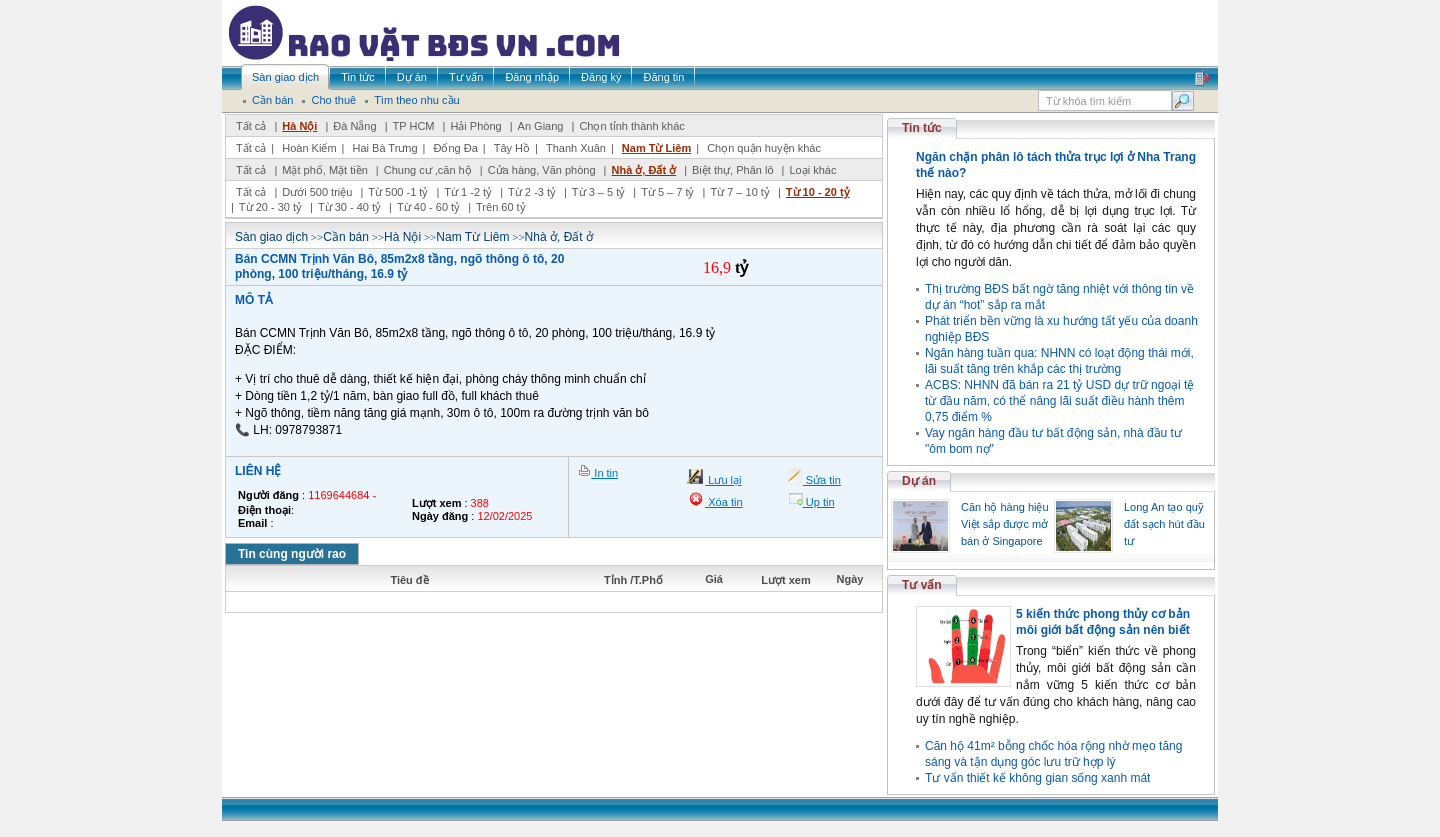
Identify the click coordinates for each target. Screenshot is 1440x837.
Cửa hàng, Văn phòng (542, 170)
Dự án (919, 481)
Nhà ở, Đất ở (643, 170)
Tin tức (922, 128)
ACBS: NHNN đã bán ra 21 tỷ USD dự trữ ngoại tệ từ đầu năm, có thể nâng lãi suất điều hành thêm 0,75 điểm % (1059, 401)
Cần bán (346, 237)
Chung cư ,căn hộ (428, 170)
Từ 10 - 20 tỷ (818, 192)
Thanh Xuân (576, 148)
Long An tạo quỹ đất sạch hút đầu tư (1164, 524)
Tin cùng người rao (292, 554)
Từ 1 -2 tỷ (468, 192)
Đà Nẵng (354, 126)
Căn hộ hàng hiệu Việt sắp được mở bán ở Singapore (1005, 524)
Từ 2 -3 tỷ (532, 192)
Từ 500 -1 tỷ (398, 192)
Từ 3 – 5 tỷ (598, 192)
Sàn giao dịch (271, 237)
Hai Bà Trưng (384, 148)
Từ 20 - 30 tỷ (270, 207)
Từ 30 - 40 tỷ (349, 207)
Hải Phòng (475, 126)
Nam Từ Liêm (656, 148)
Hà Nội (299, 126)
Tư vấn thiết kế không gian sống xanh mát (1037, 778)
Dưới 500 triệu (317, 192)
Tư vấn (922, 585)
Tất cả (251, 126)
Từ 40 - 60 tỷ (428, 207)
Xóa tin (723, 502)
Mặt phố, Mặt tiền (325, 170)
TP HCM (414, 126)
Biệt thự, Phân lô (733, 170)
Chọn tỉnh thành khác (631, 126)
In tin (604, 473)
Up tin (819, 502)
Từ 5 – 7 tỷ (667, 192)
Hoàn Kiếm (309, 148)
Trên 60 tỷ (501, 207)
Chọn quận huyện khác (764, 148)
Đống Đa (456, 148)
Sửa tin (822, 480)
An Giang (541, 126)
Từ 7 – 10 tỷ (739, 192)
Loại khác (812, 170)
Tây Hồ (512, 148)
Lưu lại (723, 480)
